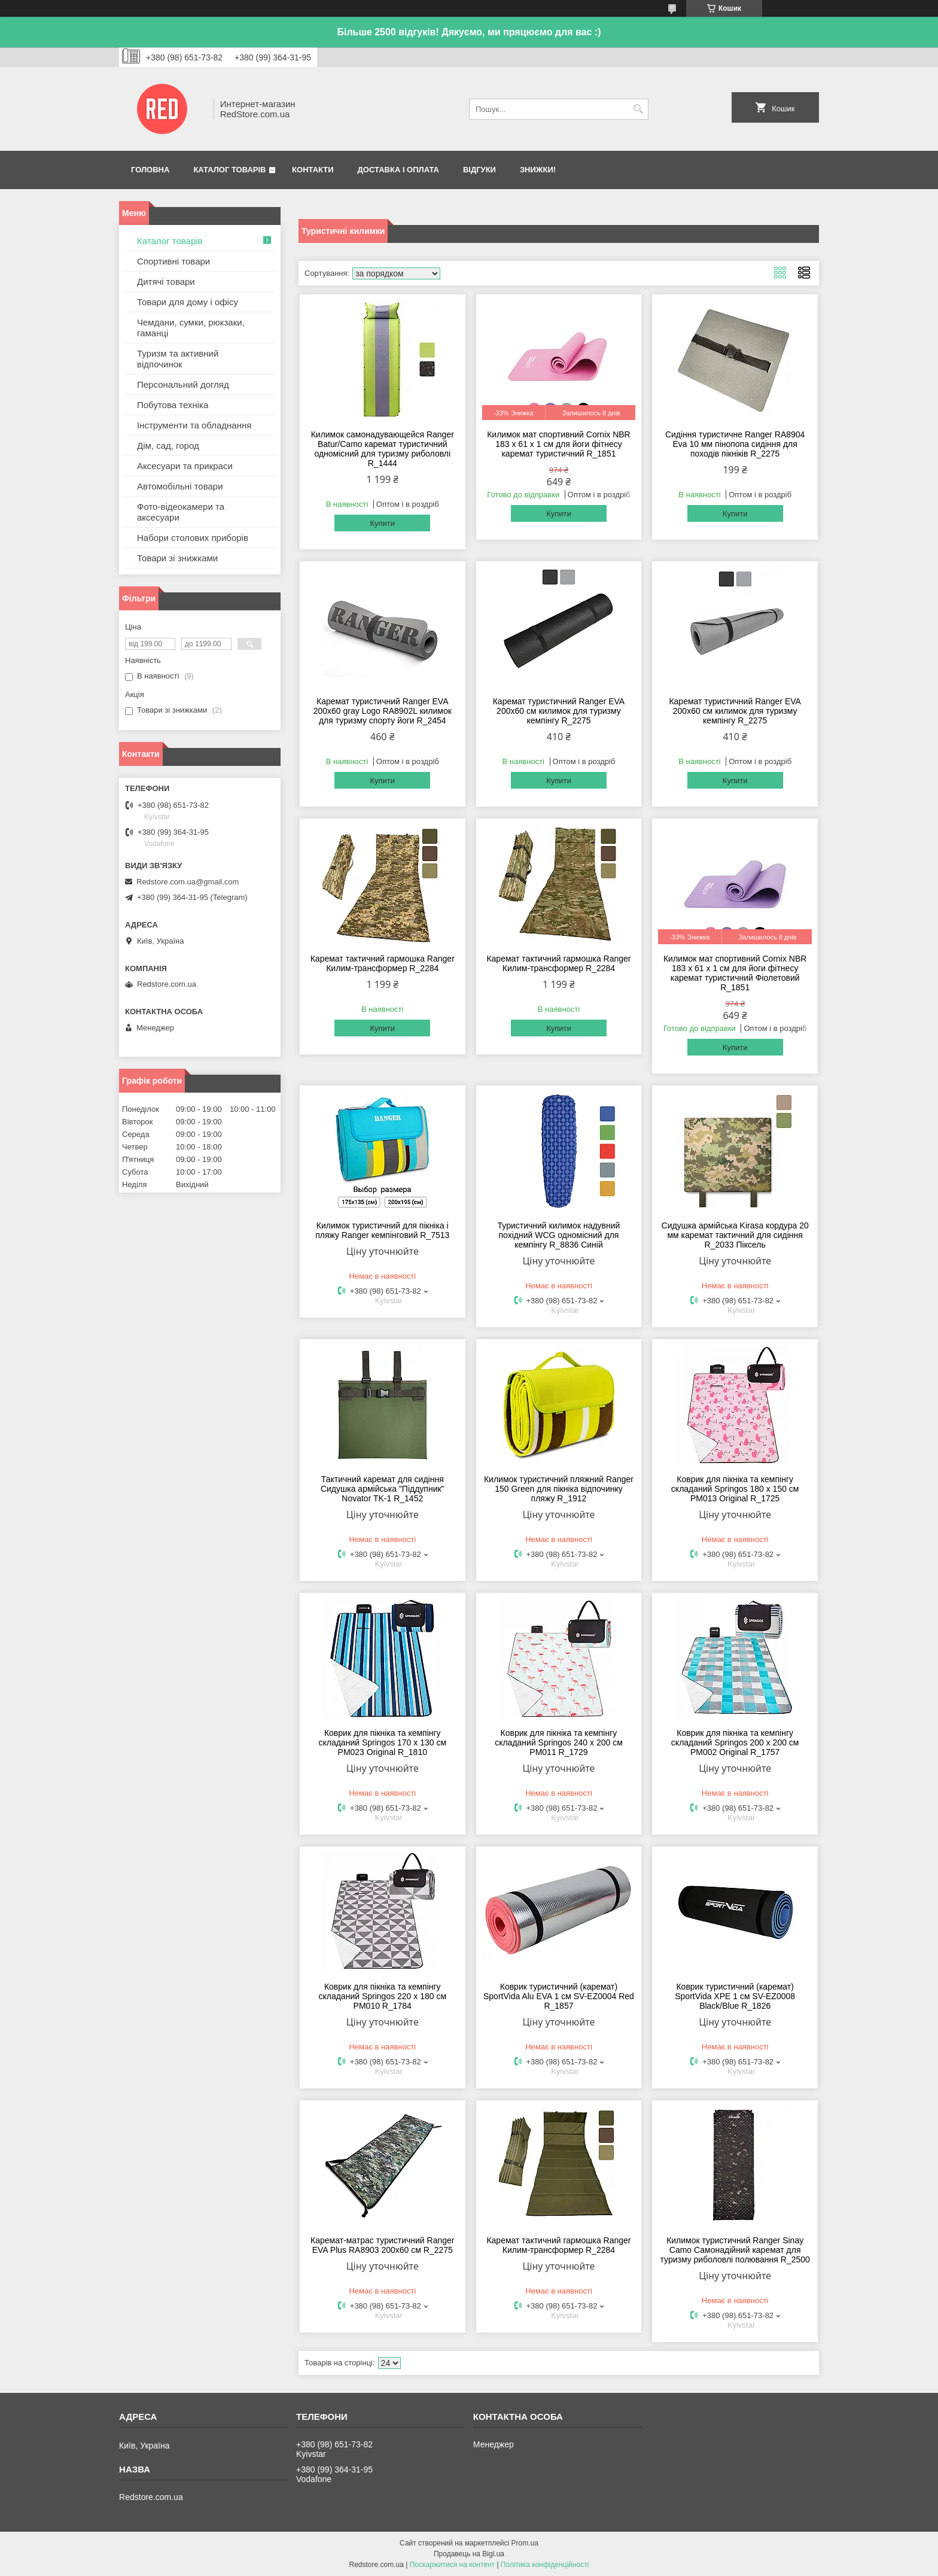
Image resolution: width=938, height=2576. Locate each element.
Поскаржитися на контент (452, 2564)
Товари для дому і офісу (187, 302)
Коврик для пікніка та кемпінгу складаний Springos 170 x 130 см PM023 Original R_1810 (382, 1742)
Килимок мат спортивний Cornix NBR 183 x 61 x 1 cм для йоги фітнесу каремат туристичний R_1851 (558, 444)
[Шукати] (638, 109)
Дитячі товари (166, 281)
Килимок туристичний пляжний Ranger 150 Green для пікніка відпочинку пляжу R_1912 (559, 1488)
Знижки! (538, 169)
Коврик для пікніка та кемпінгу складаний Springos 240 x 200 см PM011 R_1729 (559, 1742)
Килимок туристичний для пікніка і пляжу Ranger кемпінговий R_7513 (382, 1230)
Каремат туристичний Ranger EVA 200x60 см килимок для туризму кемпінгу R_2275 (559, 711)
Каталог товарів (229, 169)
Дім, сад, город (168, 445)
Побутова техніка (172, 405)
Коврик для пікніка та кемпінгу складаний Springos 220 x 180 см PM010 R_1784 (382, 1996)
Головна (150, 169)
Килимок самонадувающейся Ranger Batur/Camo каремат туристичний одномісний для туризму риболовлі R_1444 (382, 449)
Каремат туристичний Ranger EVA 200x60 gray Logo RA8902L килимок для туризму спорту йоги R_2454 (382, 711)
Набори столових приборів (192, 538)
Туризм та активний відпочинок (177, 358)
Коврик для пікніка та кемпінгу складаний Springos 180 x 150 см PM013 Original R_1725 (735, 1488)
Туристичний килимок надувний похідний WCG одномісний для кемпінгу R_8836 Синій (559, 1235)
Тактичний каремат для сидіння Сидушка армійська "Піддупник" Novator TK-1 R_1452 (382, 1488)
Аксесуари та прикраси (185, 466)
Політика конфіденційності (545, 2564)
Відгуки (479, 169)
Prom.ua (524, 2543)
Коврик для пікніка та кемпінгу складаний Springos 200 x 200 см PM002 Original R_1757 (735, 1742)
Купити (382, 523)
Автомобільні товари (180, 486)
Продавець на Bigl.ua (469, 2554)
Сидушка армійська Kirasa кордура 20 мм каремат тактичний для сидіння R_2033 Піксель (735, 1235)
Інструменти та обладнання (194, 425)
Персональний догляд (183, 384)
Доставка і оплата (398, 169)
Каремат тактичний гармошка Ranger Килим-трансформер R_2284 (382, 963)
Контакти (313, 169)
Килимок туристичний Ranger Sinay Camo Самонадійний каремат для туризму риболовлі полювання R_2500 (734, 2250)
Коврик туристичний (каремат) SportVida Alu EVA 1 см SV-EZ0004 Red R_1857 (558, 1996)
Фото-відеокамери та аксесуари (180, 511)
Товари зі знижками (177, 558)
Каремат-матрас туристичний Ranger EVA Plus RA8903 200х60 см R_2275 (382, 2245)
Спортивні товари (173, 261)
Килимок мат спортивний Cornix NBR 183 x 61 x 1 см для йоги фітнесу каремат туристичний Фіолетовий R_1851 (734, 973)
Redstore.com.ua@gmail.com (187, 881)
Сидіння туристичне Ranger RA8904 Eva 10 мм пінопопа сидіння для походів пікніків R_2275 (735, 444)
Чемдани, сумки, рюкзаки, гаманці (191, 327)
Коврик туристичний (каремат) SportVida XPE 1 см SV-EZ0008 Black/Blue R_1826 (735, 1996)
